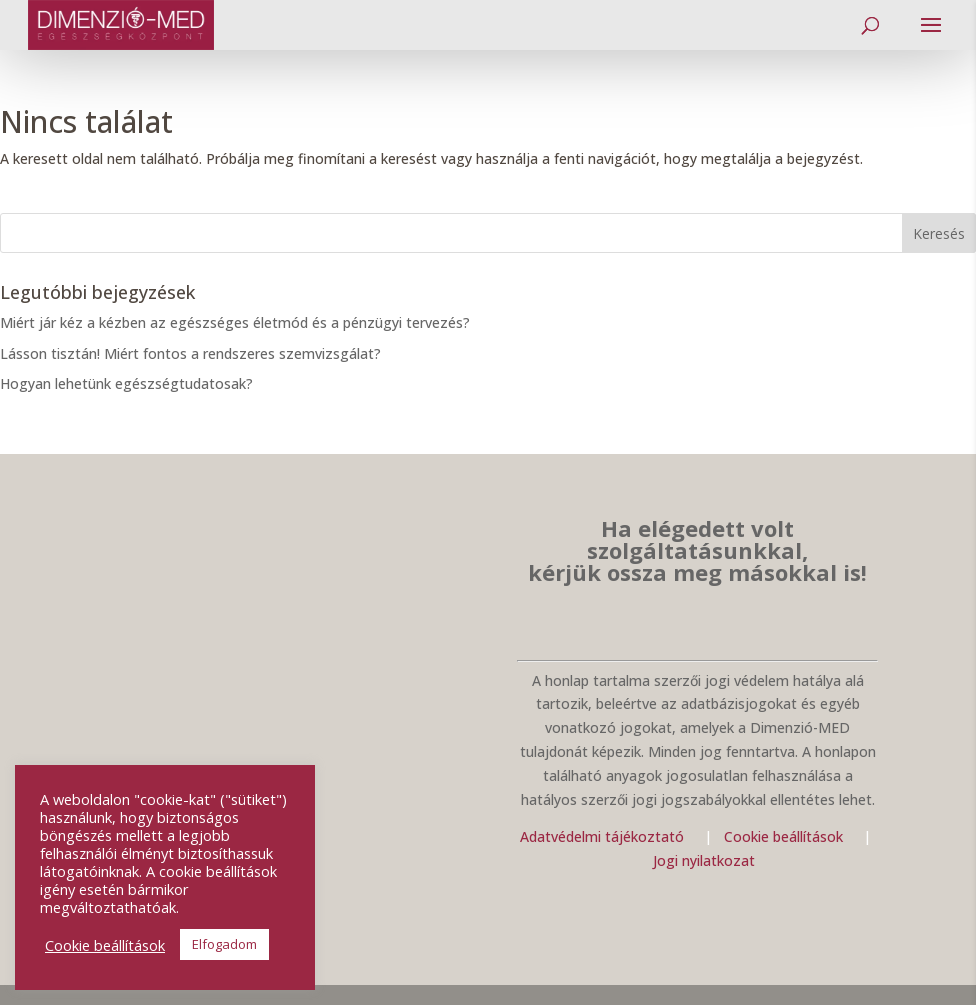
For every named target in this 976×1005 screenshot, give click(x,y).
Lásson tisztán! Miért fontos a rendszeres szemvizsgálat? (190, 353)
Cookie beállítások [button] (105, 945)
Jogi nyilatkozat (704, 860)
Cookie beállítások (785, 836)
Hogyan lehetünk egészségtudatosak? (126, 383)
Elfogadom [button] (224, 944)
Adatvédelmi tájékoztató (602, 836)
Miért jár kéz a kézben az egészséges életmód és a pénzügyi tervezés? (235, 322)
